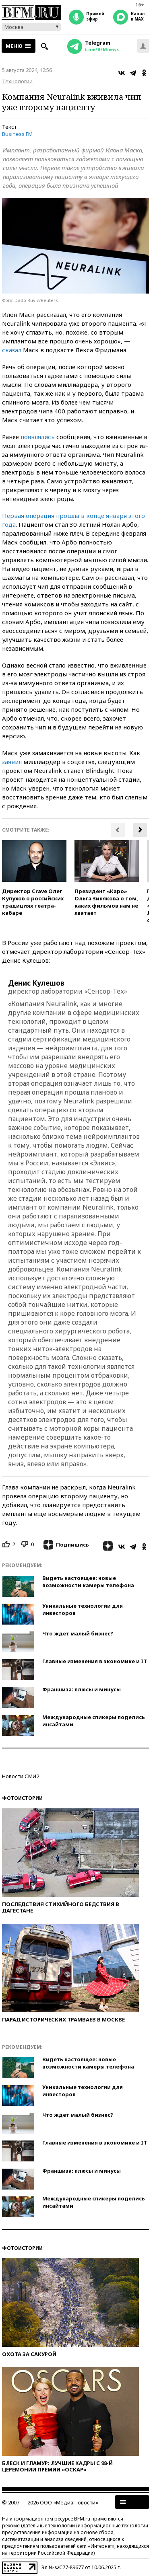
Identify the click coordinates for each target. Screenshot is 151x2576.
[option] (34, 878)
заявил (12, 762)
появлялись (38, 437)
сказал (11, 350)
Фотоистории (22, 1798)
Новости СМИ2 (20, 1776)
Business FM (17, 134)
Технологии (17, 81)
